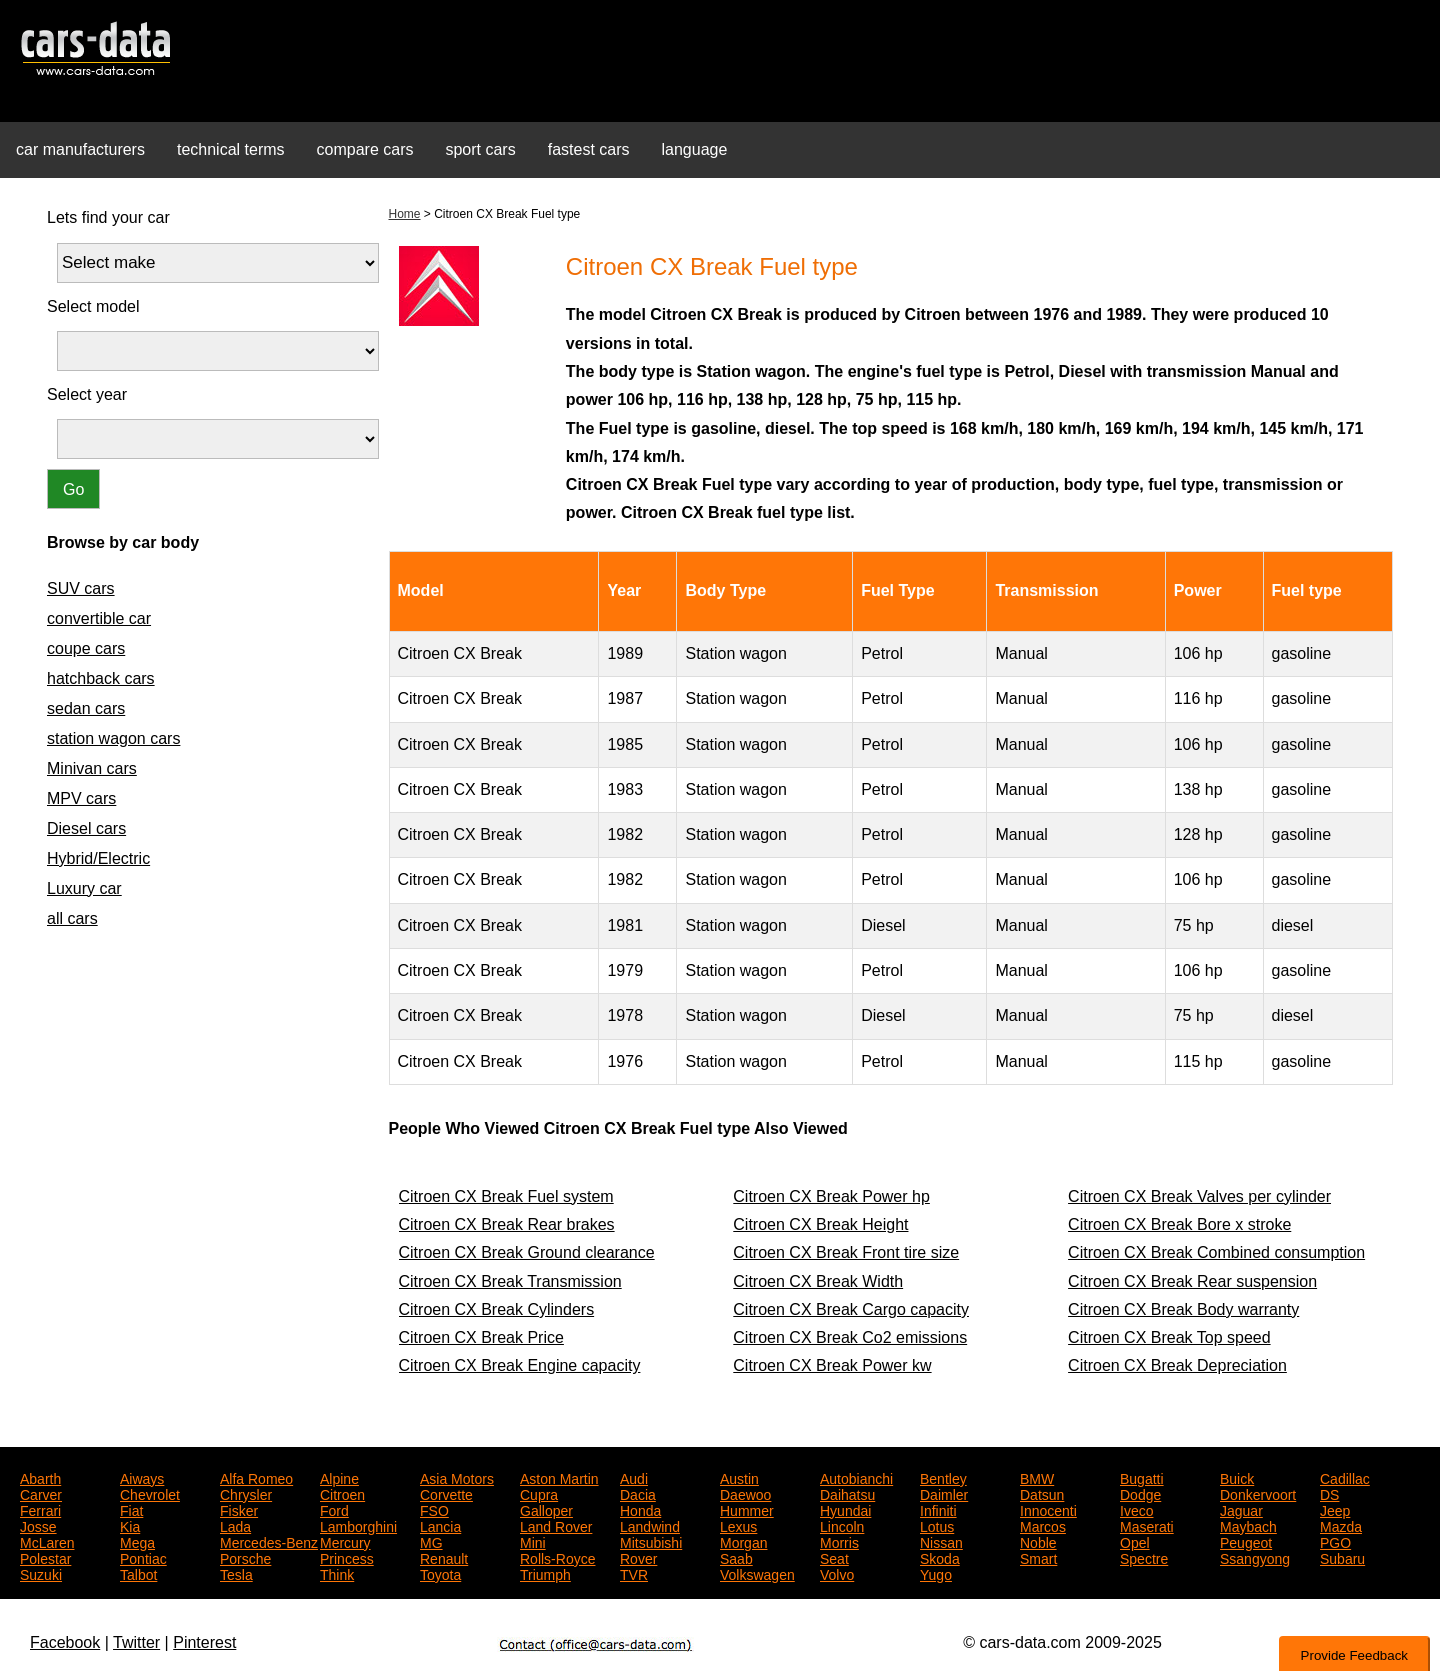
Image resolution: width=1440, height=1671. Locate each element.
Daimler (944, 1493)
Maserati (1147, 1525)
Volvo (837, 1573)
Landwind (650, 1525)
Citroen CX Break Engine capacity (520, 1365)
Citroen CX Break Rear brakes (507, 1224)
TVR (634, 1573)
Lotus (937, 1525)
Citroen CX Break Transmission (510, 1281)
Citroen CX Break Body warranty (1183, 1309)
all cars (72, 918)
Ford (334, 1509)
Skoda (940, 1557)
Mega (137, 1541)
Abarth (40, 1477)
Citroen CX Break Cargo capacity (851, 1309)
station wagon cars (113, 738)
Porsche (245, 1557)
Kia (130, 1525)
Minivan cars (92, 768)
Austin (739, 1477)
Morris (839, 1541)
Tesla (236, 1573)
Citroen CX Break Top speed (1169, 1337)
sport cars (480, 149)
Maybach (1248, 1525)
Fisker (239, 1509)
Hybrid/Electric (98, 858)
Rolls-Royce (557, 1557)
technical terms (231, 149)
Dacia (638, 1493)
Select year (87, 394)
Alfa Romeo (256, 1477)
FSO (434, 1509)
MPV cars (81, 798)
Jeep (1335, 1509)
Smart (1038, 1557)
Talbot (138, 1573)
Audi (634, 1477)
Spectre (1144, 1557)
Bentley (943, 1477)
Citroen (342, 1493)
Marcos (1043, 1525)
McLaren (47, 1541)
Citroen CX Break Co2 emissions (850, 1337)
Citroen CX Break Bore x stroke (1179, 1224)
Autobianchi (856, 1477)
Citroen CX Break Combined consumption (1216, 1252)
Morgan (743, 1541)
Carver (41, 1493)
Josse (38, 1525)
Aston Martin (559, 1477)
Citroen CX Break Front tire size (846, 1252)
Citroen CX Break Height (820, 1224)
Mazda (1341, 1525)
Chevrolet (150, 1493)
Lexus (738, 1525)
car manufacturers (80, 149)
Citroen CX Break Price (481, 1337)
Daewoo (745, 1493)
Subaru (1342, 1557)
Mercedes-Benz (269, 1541)
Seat (834, 1557)
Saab (736, 1557)
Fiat (131, 1509)
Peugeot (1246, 1541)
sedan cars (86, 708)
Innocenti (1048, 1509)
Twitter (136, 1642)
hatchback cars (101, 678)
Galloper (546, 1509)
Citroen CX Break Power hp (831, 1196)
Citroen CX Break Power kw (832, 1365)
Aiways (142, 1477)
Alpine (339, 1477)
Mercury (345, 1541)
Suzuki (41, 1573)
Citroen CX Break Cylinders (497, 1309)
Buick (1237, 1477)
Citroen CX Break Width (818, 1281)
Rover (638, 1557)
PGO (1335, 1541)
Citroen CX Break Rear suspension (1192, 1281)
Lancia (440, 1525)
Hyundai (845, 1509)
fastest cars (589, 149)
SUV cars (81, 588)
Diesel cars (86, 828)
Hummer (747, 1509)
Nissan (941, 1541)
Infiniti (938, 1509)
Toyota (440, 1573)
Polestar (45, 1557)
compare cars (365, 149)
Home (405, 214)
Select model (93, 306)
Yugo (936, 1573)
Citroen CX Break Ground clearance (527, 1252)
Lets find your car (108, 217)
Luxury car (84, 888)
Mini (533, 1541)
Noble (1038, 1541)
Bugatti (1142, 1477)
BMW (1037, 1477)
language (695, 149)
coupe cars (86, 648)
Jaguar (1241, 1509)
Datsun (1042, 1493)
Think (337, 1573)
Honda (640, 1509)
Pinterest (204, 1642)
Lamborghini (358, 1525)
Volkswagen (757, 1573)
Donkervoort (1258, 1493)
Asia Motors (457, 1477)
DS (1329, 1493)
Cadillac (1345, 1477)
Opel (1135, 1541)
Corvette (446, 1493)
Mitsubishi (651, 1541)
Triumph (545, 1573)
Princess (347, 1557)
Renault (444, 1557)
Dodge (1140, 1493)
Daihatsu (847, 1493)
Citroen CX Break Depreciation (1177, 1365)
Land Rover (556, 1525)
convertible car (99, 618)
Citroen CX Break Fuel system (506, 1196)
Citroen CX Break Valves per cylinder (1199, 1196)
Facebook (65, 1642)
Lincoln (842, 1525)
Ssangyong (1255, 1557)
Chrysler (246, 1493)
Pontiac (143, 1557)
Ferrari (40, 1509)
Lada (235, 1525)
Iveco (1136, 1509)
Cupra (539, 1493)
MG (431, 1541)
